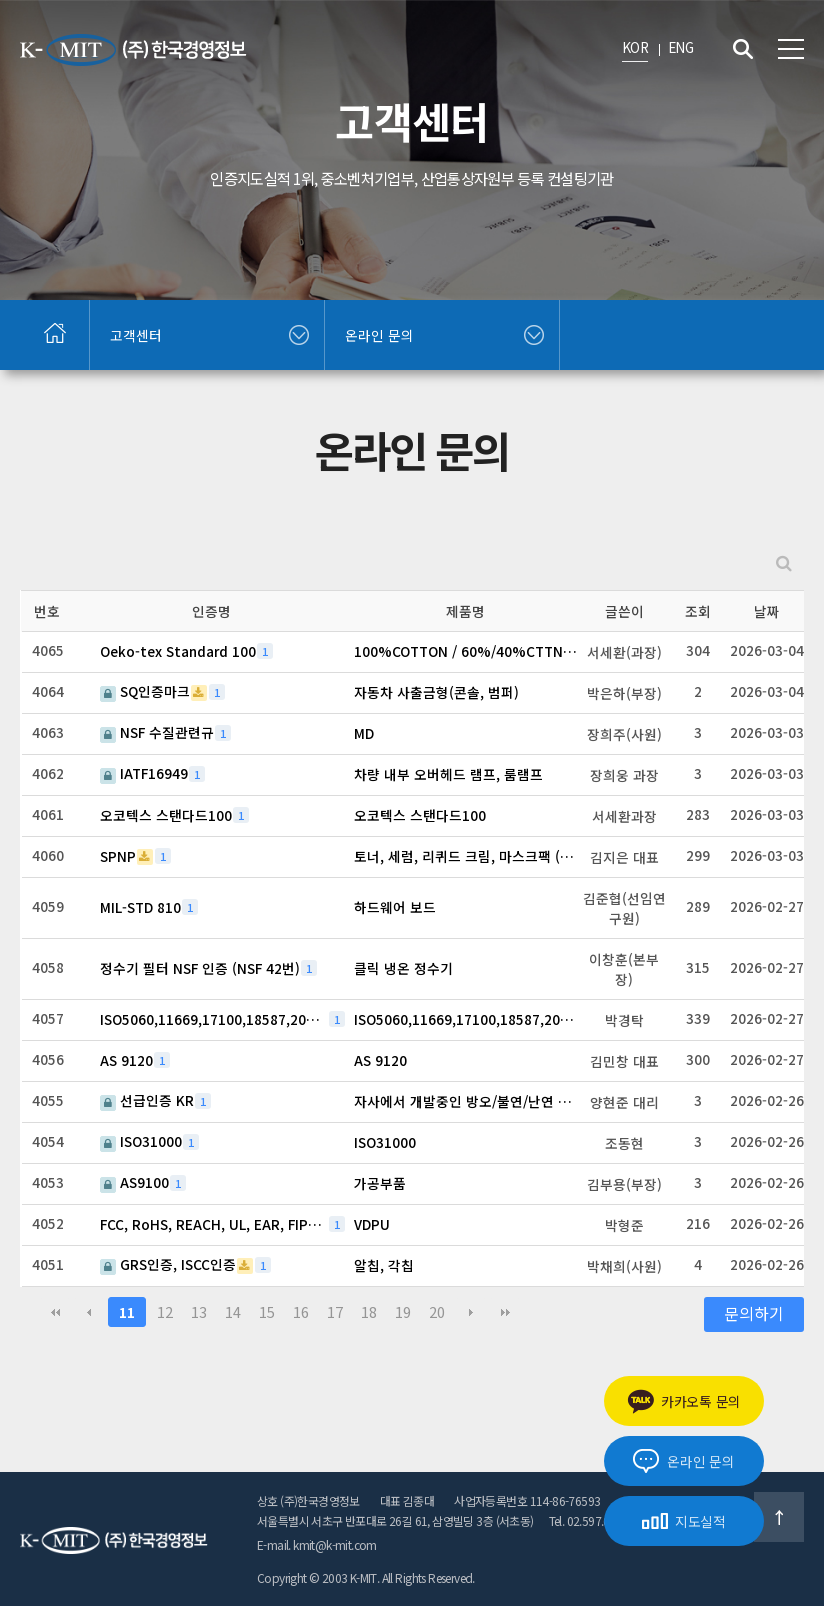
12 (165, 1311)
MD (364, 733)
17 (335, 1311)
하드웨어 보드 (395, 907)
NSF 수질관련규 (157, 732)
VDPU (372, 1224)
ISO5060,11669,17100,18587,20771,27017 (214, 1019)
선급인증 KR (147, 1100)
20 (437, 1311)
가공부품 (380, 1183)
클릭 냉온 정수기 (403, 968)
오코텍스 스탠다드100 (166, 815)
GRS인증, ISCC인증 (168, 1264)
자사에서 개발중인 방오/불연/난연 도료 (468, 1101)
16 (301, 1311)
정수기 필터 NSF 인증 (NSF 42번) (200, 968)
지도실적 (684, 1521)
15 (267, 1311)
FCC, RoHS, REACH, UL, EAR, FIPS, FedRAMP (214, 1224)
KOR (635, 47)
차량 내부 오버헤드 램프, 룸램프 (448, 774)
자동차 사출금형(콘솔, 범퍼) (436, 692)
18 (369, 1311)
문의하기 (754, 1313)
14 (233, 1311)
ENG (680, 47)
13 (199, 1311)
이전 (89, 1312)
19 (403, 1311)
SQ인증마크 (145, 691)
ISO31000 (141, 1141)
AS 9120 (126, 1060)
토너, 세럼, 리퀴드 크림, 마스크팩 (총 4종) (468, 856)
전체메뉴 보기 (791, 49)
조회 (698, 611)
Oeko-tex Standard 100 (178, 651)
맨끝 (505, 1312)
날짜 (767, 611)
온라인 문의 (683, 1461)
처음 (55, 1312)
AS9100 (134, 1182)
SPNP (118, 856)
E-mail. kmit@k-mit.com (317, 1544)
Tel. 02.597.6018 (589, 1520)
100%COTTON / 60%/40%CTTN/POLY (468, 651)
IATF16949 (144, 773)
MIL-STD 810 (140, 907)
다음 (471, 1312)
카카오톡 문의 (684, 1401)
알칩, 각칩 (384, 1265)
